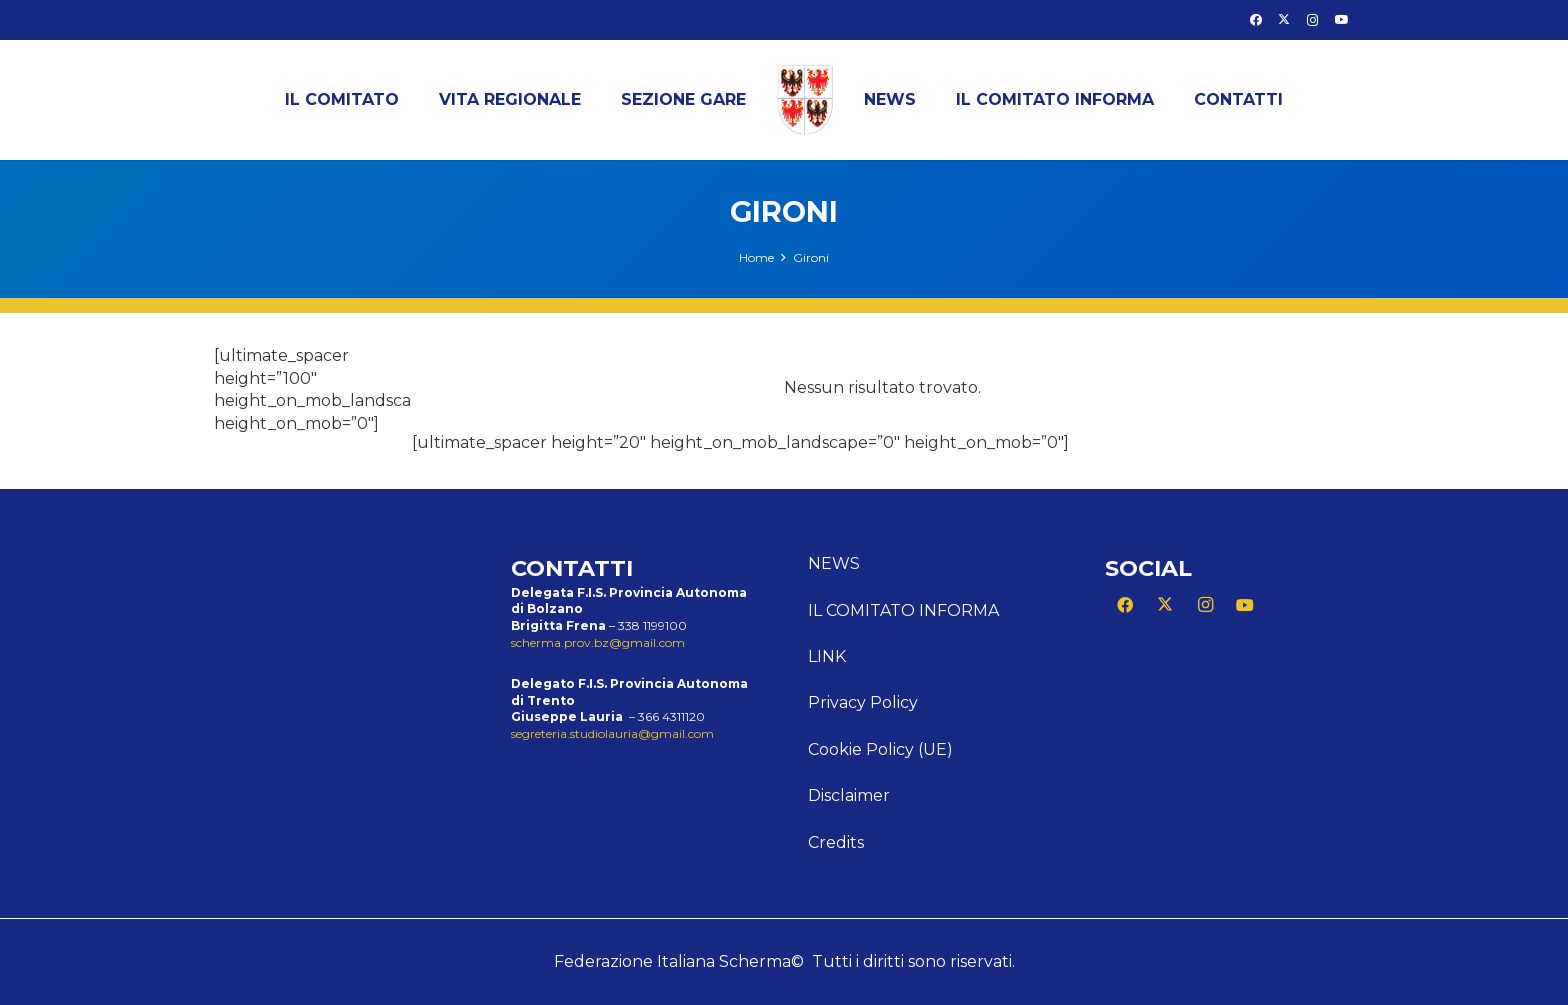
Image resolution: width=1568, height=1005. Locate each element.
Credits (836, 842)
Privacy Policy (863, 702)
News (834, 563)
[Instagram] (1313, 20)
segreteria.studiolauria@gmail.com (612, 733)
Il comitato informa (903, 610)
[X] (1284, 20)
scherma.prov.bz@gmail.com (598, 642)
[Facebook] (1256, 20)
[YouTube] (1342, 20)
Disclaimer (849, 795)
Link (827, 656)
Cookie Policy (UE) (880, 749)
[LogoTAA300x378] (805, 100)
